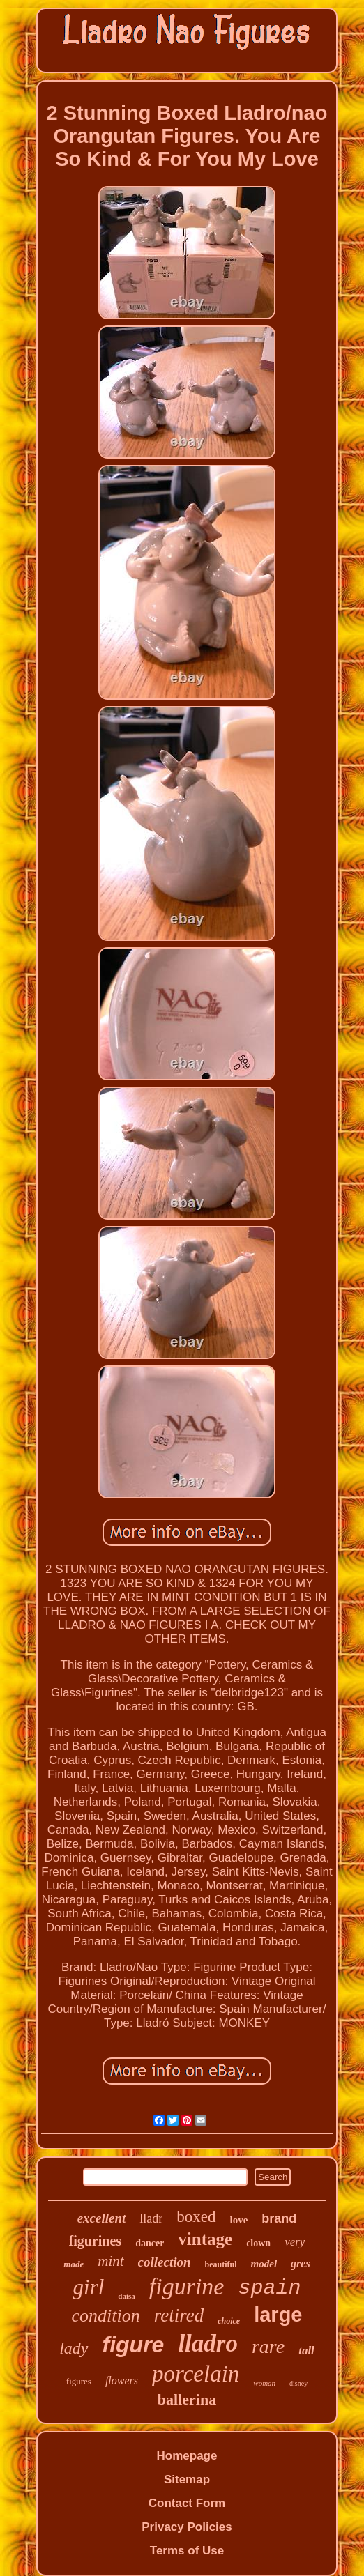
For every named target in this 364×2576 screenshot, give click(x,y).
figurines (95, 2240)
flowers (121, 2380)
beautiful (221, 2264)
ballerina (187, 2399)
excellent (101, 2218)
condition (105, 2316)
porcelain (195, 2373)
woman (264, 2383)
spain (269, 2288)
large (278, 2314)
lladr (150, 2218)
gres (300, 2263)
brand (278, 2218)
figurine (187, 2286)
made (73, 2264)
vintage (205, 2239)
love (239, 2219)
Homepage (187, 2455)
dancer (149, 2243)
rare (268, 2346)
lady (73, 2348)
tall (306, 2350)
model (264, 2263)
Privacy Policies (187, 2526)
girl (89, 2287)
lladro (208, 2343)
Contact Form (187, 2503)
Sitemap (187, 2479)
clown (258, 2243)
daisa (126, 2296)
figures (78, 2381)
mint (110, 2261)
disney (298, 2383)
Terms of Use (187, 2550)
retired (179, 2315)
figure (134, 2344)
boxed (195, 2216)
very (295, 2241)
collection (164, 2262)
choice (229, 2321)
